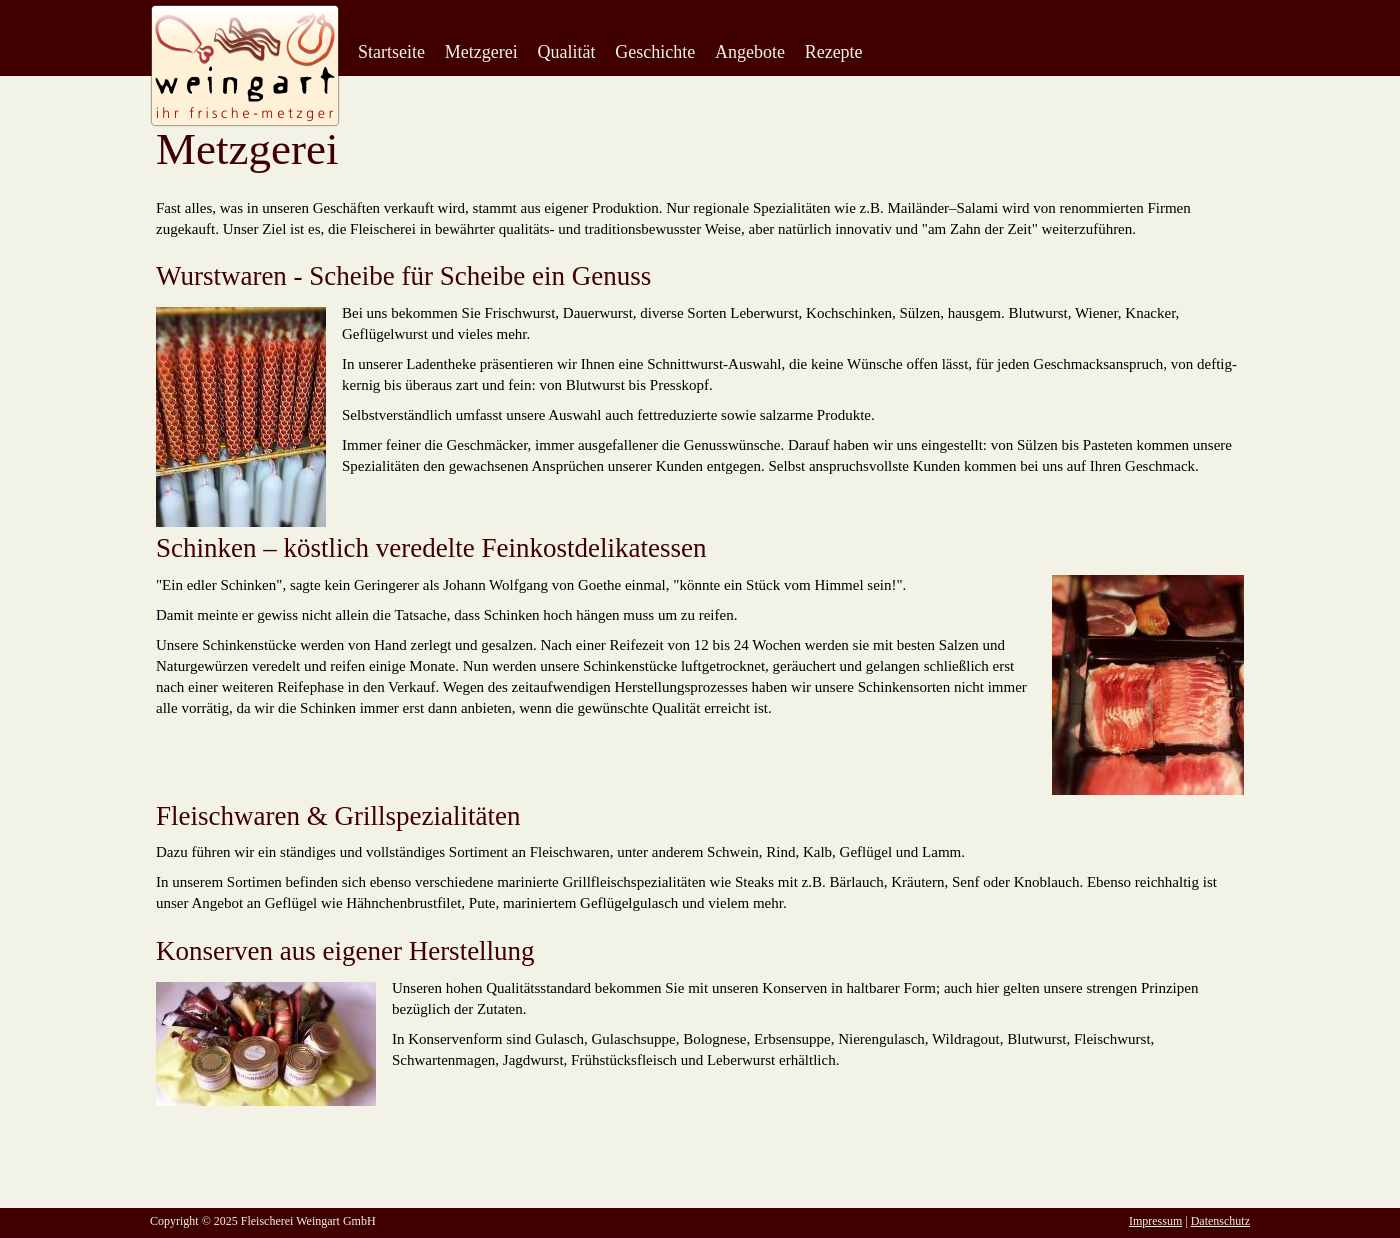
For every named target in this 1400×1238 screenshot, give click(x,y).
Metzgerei (481, 52)
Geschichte (655, 52)
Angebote (750, 52)
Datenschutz (1220, 1221)
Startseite (391, 52)
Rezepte (834, 52)
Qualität (566, 52)
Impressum (1155, 1221)
